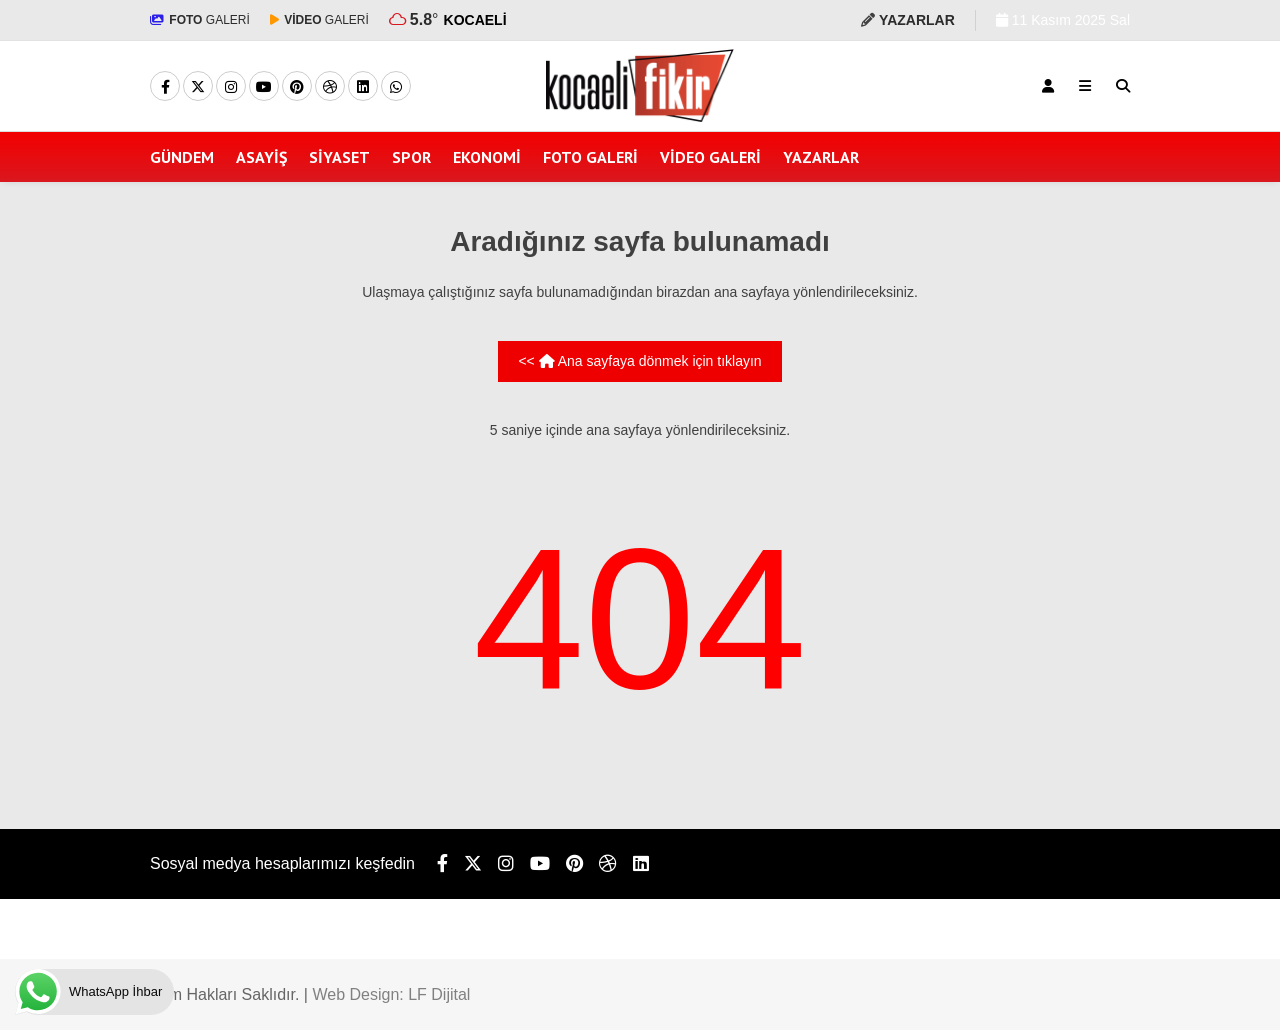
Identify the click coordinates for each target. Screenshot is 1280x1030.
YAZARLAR (821, 157)
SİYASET (339, 157)
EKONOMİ (487, 157)
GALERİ (200, 20)
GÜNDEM (182, 157)
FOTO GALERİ (590, 157)
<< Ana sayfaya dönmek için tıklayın (639, 361)
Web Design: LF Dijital (391, 994)
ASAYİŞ (261, 157)
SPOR (411, 157)
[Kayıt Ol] (1048, 86)
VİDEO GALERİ (710, 157)
